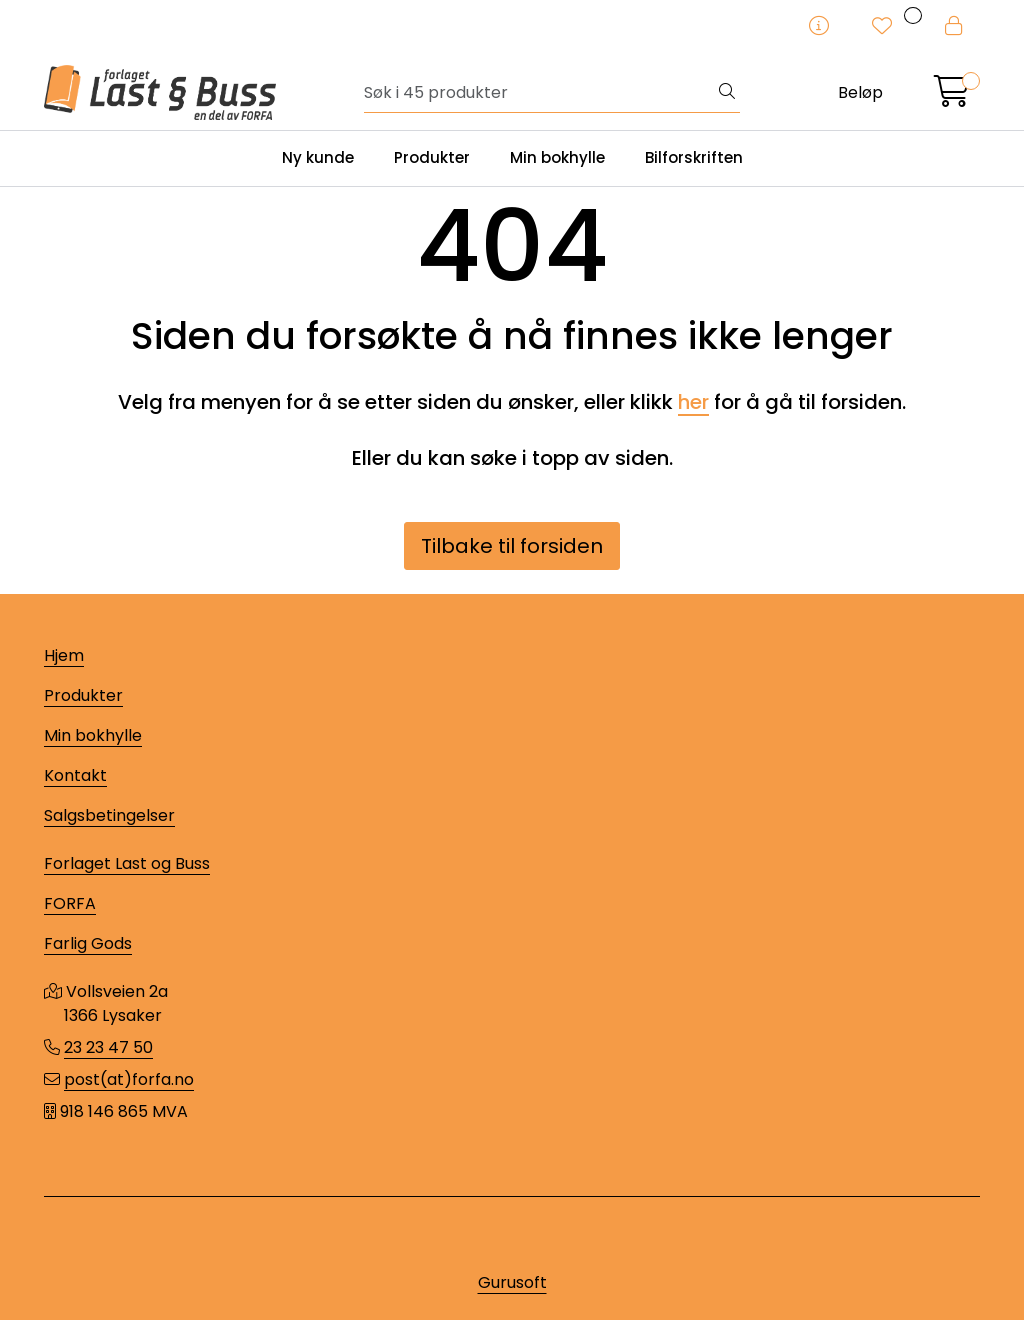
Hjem (64, 655)
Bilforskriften (694, 157)
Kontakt (75, 775)
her (693, 402)
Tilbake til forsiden (512, 546)
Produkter (432, 157)
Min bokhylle (557, 157)
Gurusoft (512, 1282)
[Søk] (539, 93)
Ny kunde (318, 157)
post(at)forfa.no (129, 1079)
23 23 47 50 (108, 1047)
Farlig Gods (88, 943)
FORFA (70, 903)
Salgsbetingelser (109, 815)
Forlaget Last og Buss (127, 863)
